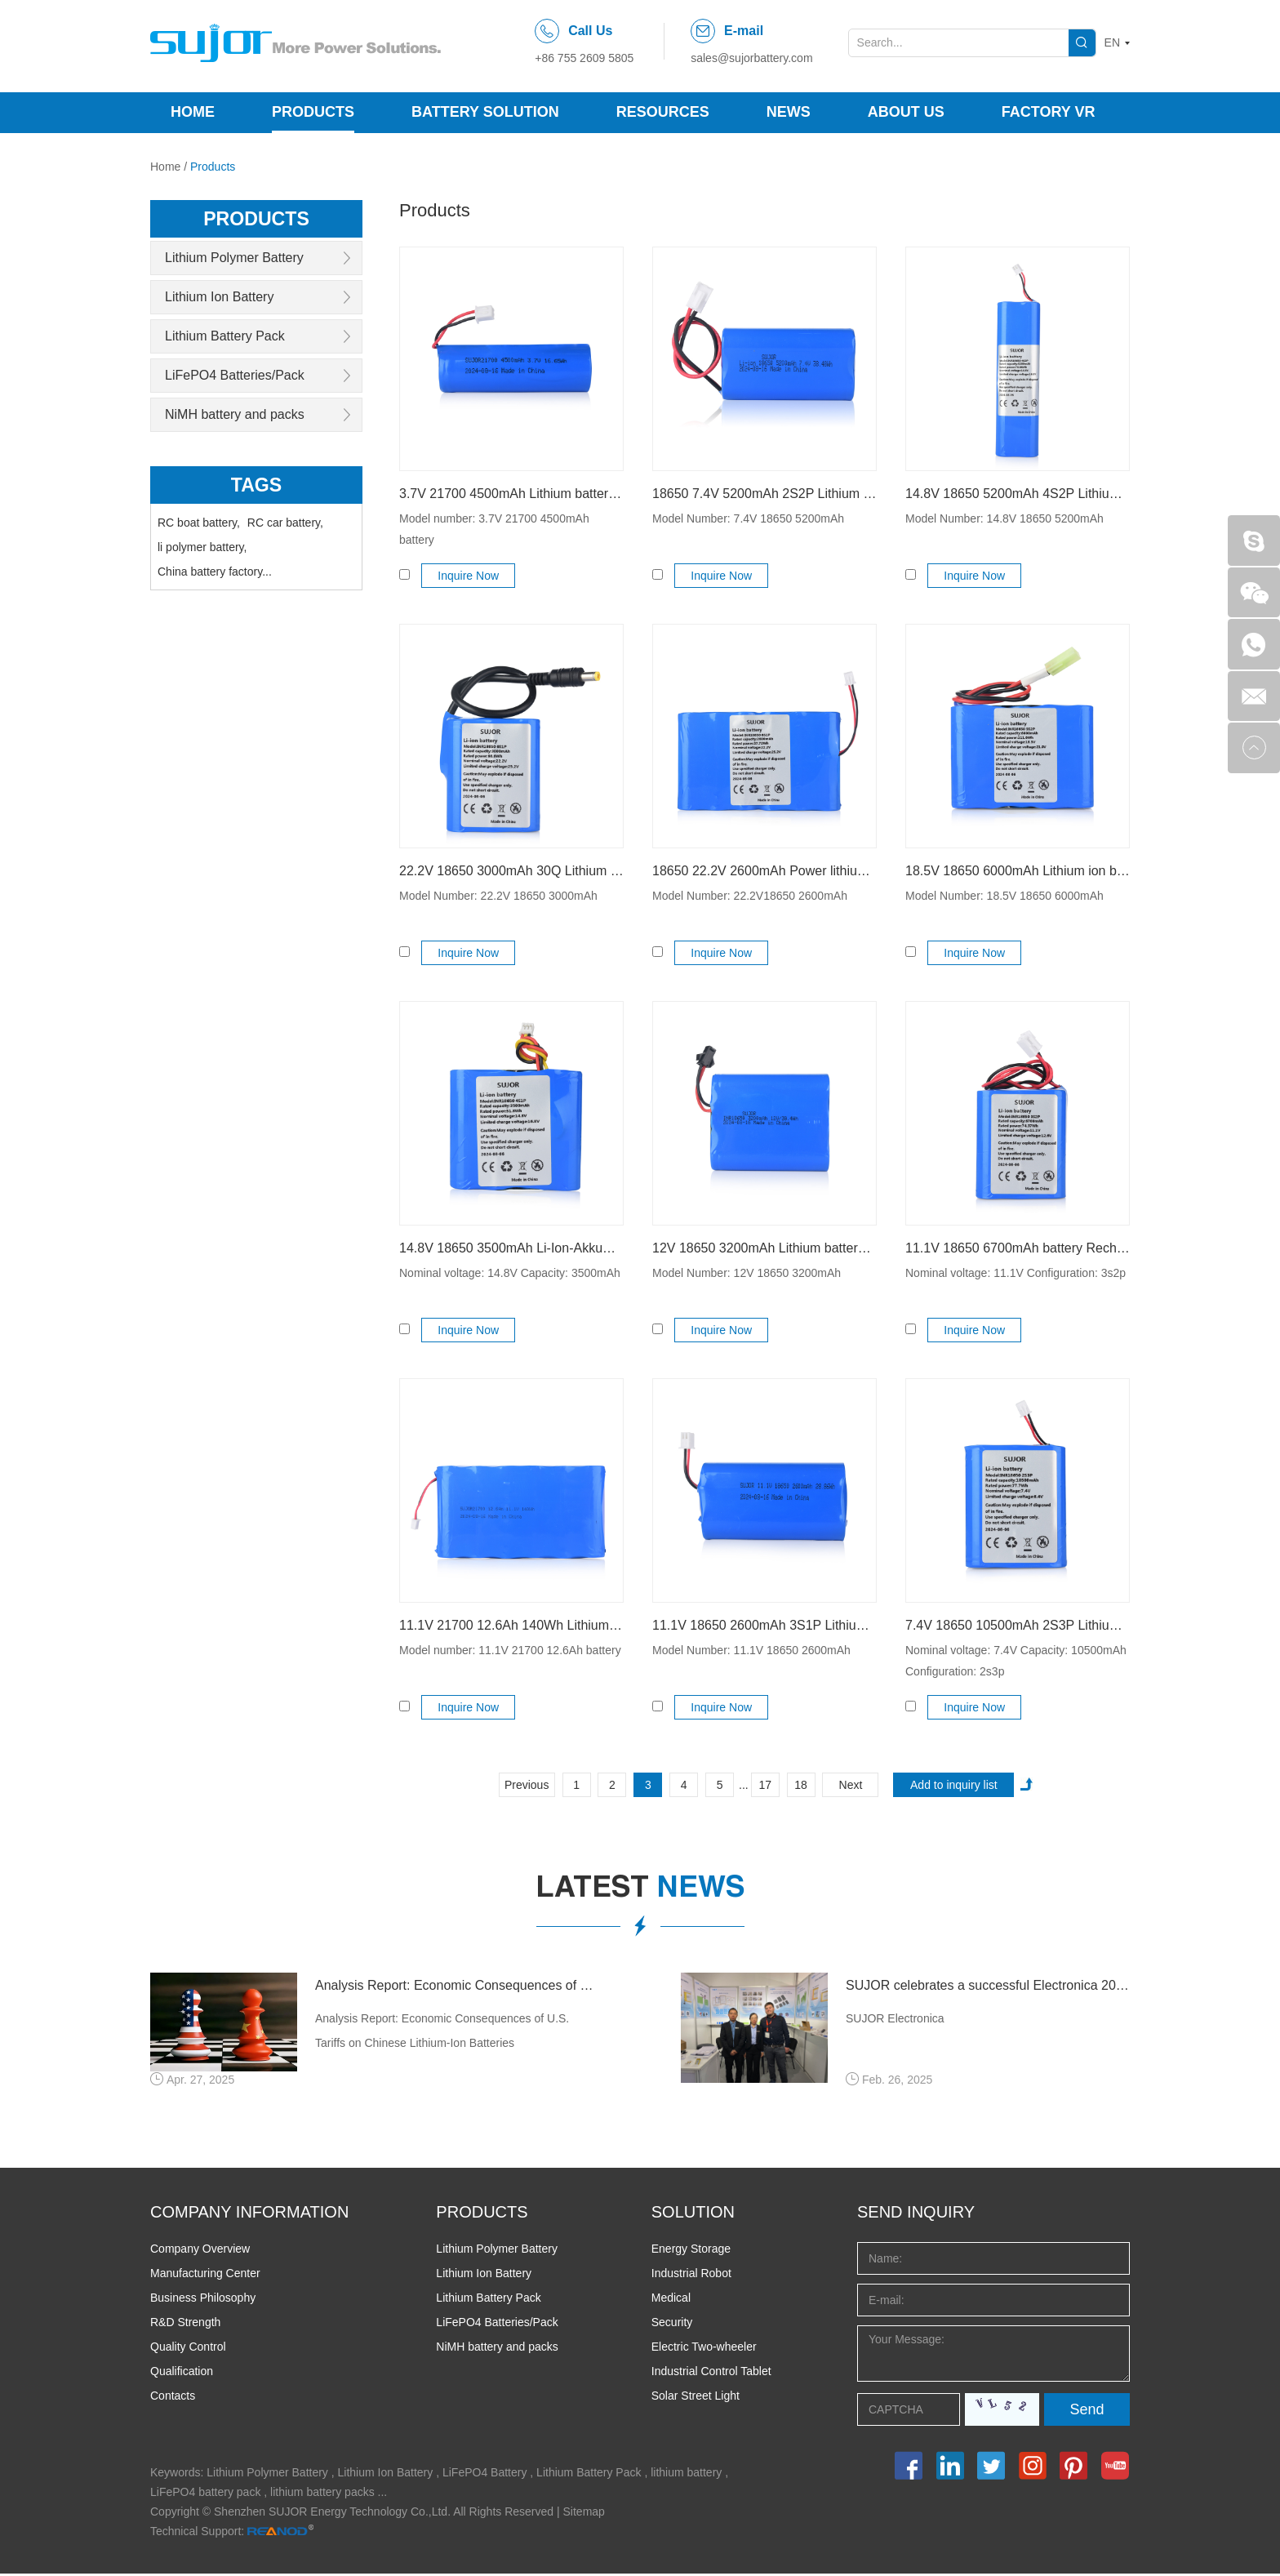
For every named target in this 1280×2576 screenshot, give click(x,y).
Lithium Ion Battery (219, 296)
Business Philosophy (203, 2300)
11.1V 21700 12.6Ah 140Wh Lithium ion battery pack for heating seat (511, 1625)
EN (1112, 42)
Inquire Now (470, 575)
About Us (906, 112)
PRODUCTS (481, 2214)
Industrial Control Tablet (711, 2373)
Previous (526, 1784)
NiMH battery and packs (234, 413)
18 (800, 1784)
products (257, 218)
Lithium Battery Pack (225, 335)
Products (313, 112)
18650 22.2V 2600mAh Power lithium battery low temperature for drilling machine (764, 871)
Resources (662, 112)
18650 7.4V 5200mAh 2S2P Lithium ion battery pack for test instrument (764, 494)
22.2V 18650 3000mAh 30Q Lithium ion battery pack (511, 871)
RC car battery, (285, 520)
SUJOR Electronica (895, 2020)
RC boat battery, (199, 520)
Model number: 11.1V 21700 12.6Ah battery (510, 1650)
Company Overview (200, 2251)
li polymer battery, (202, 545)
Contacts (172, 2398)
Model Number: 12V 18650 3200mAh (746, 1272)
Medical (671, 2300)
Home (193, 112)
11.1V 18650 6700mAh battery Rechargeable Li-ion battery (1017, 1248)
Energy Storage (691, 2251)
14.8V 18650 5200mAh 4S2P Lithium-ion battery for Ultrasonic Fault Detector (1017, 494)
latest (640, 1889)
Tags (256, 484)
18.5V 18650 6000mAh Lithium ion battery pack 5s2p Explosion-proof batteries (1017, 871)
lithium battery (686, 2474)
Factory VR (1049, 112)
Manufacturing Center (205, 2275)
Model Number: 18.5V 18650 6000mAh (1004, 895)
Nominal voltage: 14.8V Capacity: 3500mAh (509, 1272)
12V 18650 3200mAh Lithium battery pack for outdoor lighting (764, 1248)
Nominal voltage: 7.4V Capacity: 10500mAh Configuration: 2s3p (1016, 1661)
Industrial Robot (691, 2275)
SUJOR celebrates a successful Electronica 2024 (988, 1985)
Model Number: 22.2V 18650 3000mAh (498, 895)
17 (764, 1784)
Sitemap (584, 2513)
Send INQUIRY (916, 2214)
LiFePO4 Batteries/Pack (234, 374)
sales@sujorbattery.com (751, 58)
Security (672, 2324)
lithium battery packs (322, 2494)
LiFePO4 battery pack (205, 2494)
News (789, 112)
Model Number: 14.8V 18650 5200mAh (1004, 518)
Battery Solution (485, 112)
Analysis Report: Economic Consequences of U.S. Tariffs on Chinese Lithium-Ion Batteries (457, 1985)
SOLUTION (693, 2214)
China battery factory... (215, 569)
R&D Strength (185, 2324)
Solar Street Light (695, 2398)
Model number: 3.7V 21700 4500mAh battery (494, 529)
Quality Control (188, 2349)
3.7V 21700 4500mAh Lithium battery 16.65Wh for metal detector (511, 494)
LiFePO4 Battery (484, 2474)
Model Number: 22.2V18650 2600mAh (749, 895)
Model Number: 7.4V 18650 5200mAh (748, 518)
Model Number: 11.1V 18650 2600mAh (751, 1650)
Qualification (181, 2373)
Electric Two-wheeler (704, 2349)
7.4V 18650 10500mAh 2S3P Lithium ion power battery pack (1017, 1625)
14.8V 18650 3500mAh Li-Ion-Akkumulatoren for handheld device (511, 1248)
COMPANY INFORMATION (249, 2214)
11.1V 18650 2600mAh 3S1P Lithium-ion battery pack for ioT (764, 1625)
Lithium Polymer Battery (234, 257)
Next (851, 1784)
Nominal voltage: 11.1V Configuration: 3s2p (1015, 1272)
